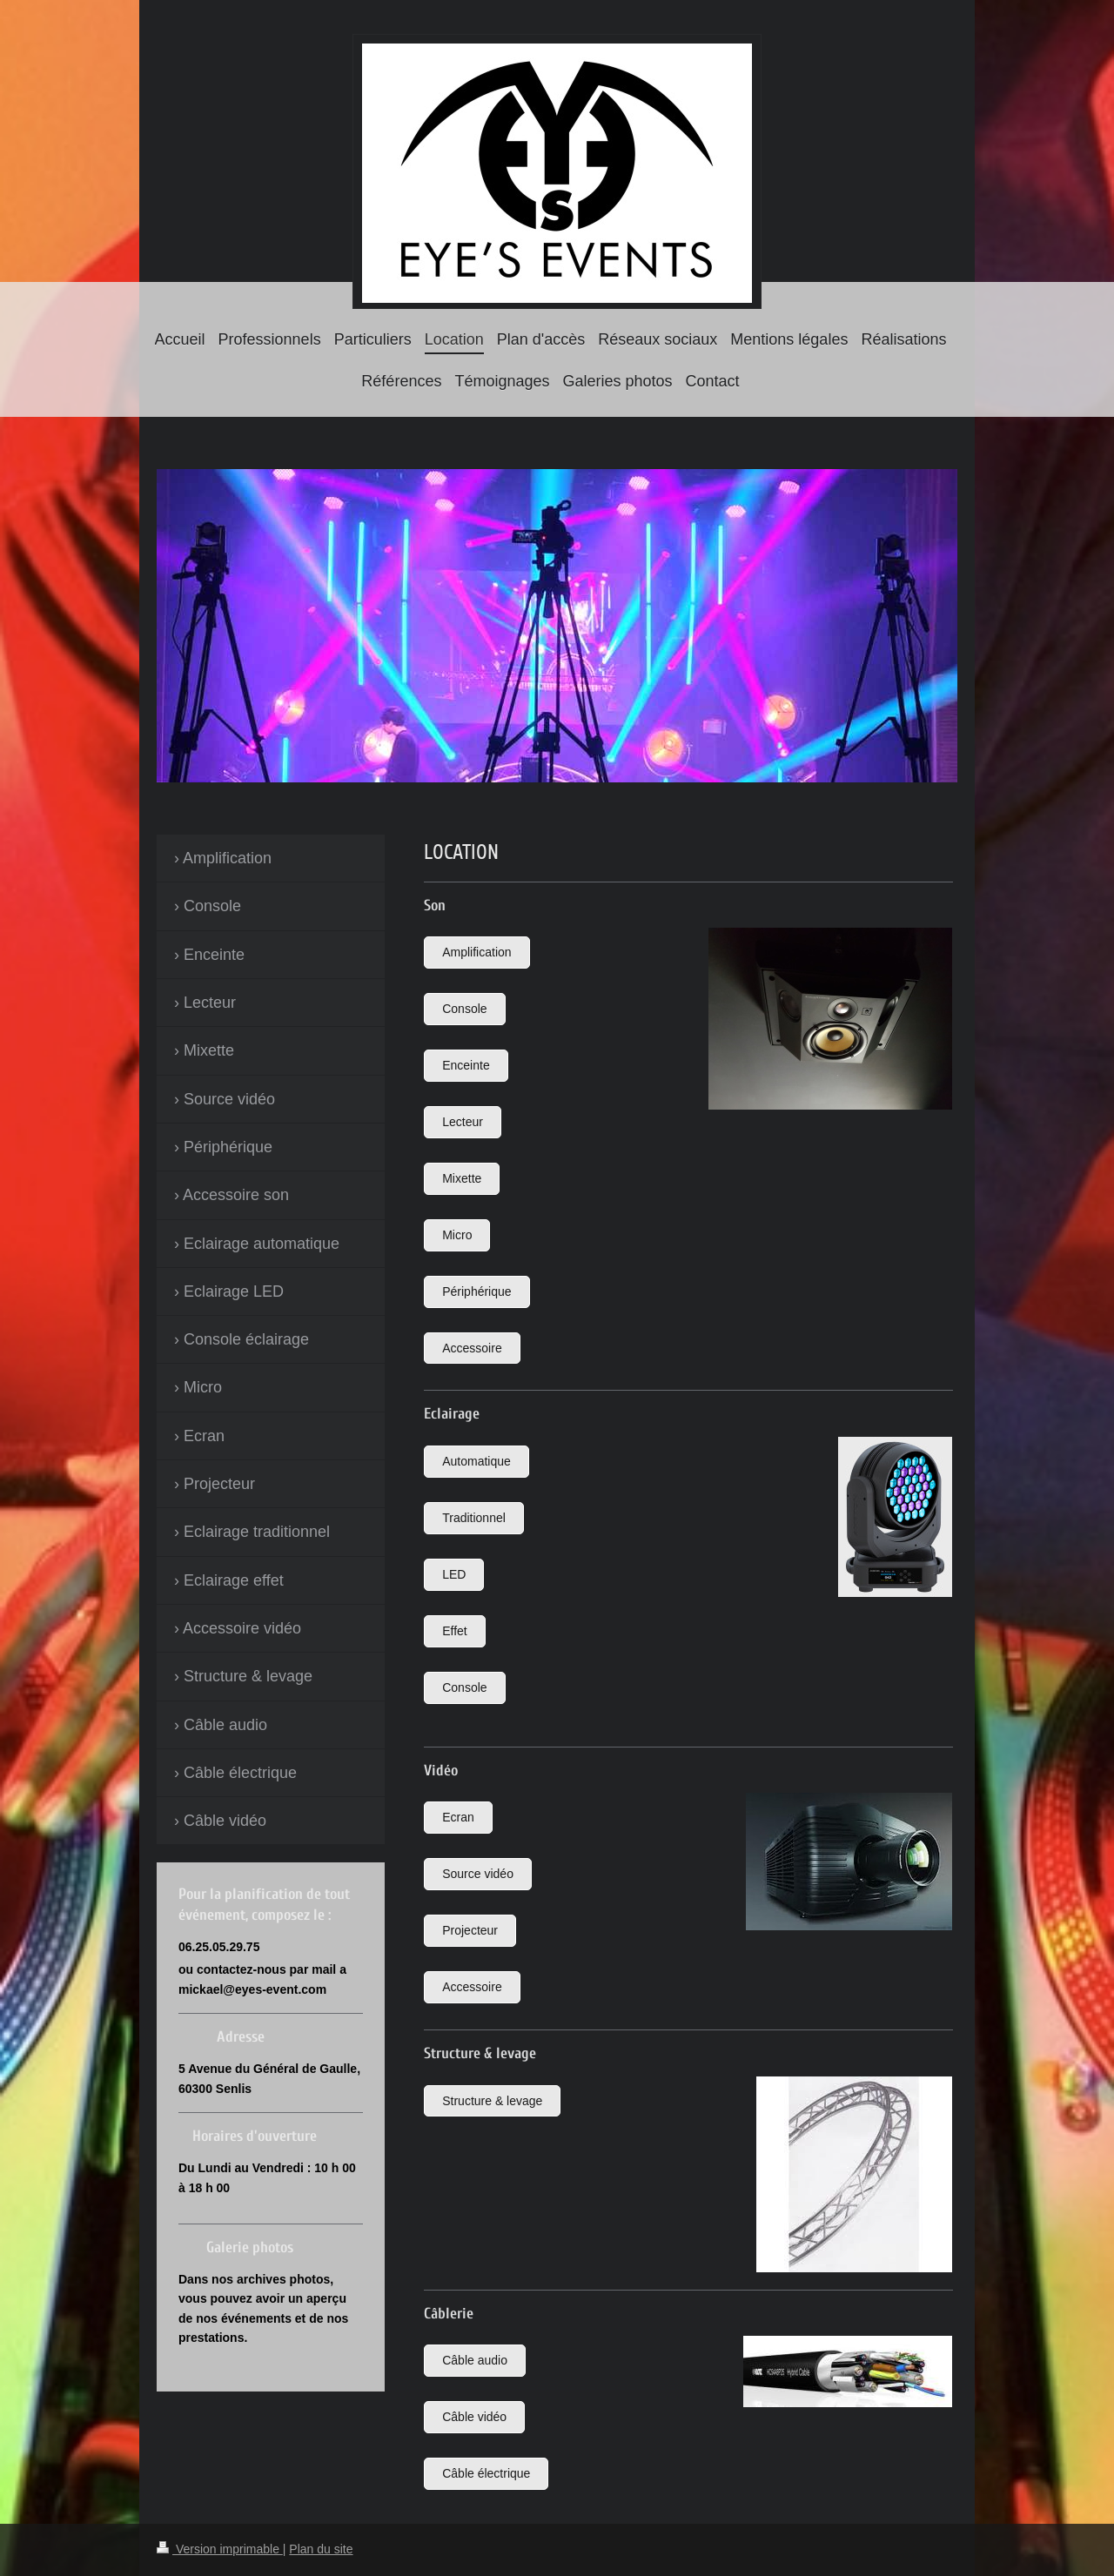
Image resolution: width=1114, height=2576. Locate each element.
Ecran (458, 1817)
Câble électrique (486, 2473)
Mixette (461, 1178)
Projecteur (470, 1930)
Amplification (476, 952)
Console (464, 1009)
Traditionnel (474, 1518)
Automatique (476, 1461)
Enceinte (465, 1065)
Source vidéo (477, 1874)
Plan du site (320, 2549)
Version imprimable (220, 2549)
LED (454, 1574)
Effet (454, 1631)
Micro (457, 1235)
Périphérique (476, 1291)
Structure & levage (492, 2101)
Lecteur (462, 1122)
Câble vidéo (474, 2417)
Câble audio (474, 2360)
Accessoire (471, 1348)
